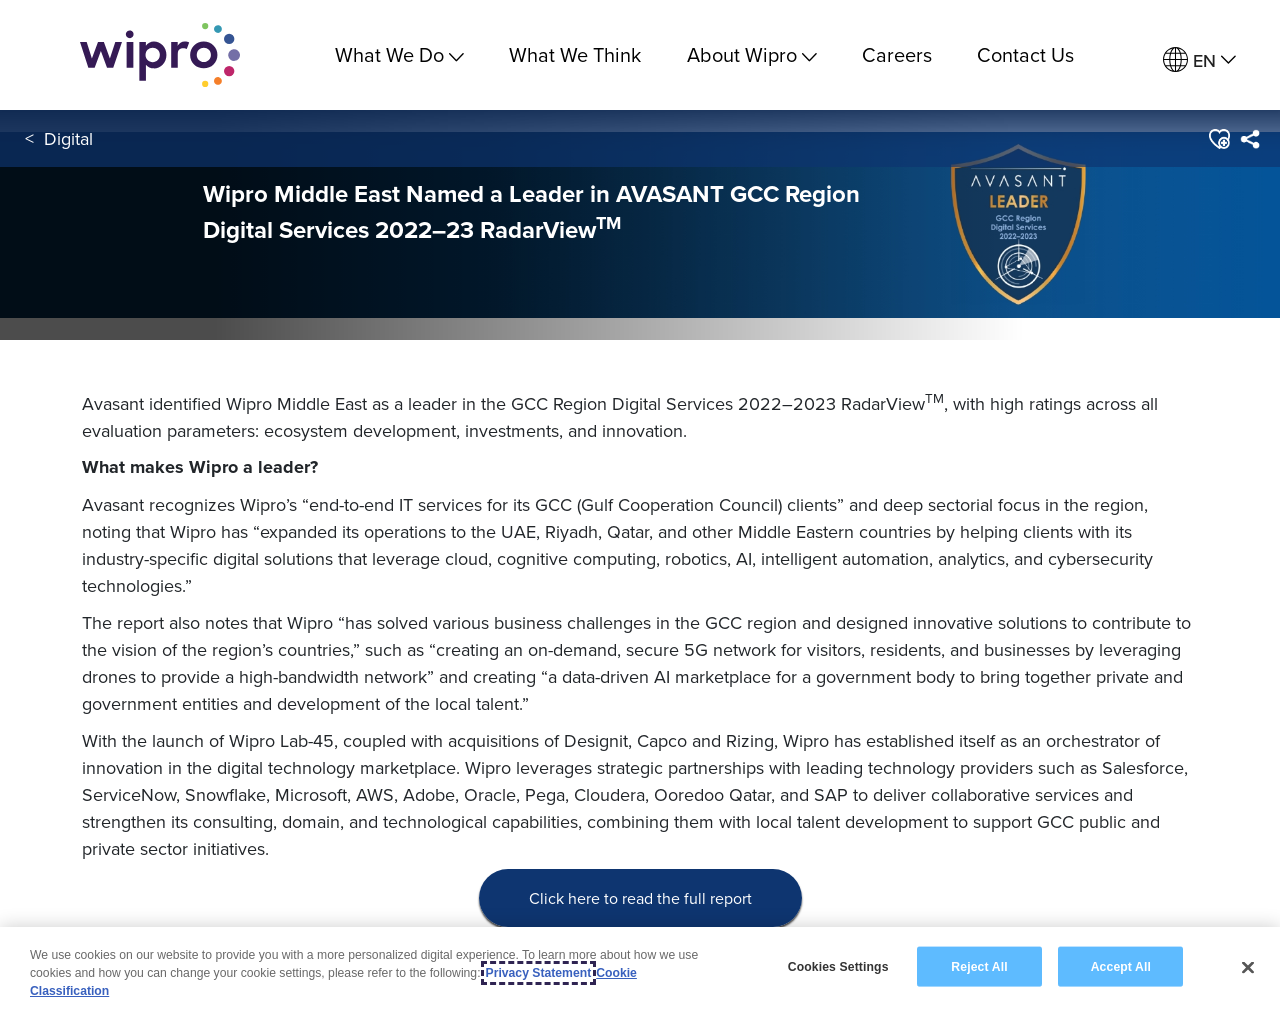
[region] (640, 968)
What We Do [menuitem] (399, 54)
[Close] (1248, 967)
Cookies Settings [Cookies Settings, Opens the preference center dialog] (838, 966)
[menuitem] (1199, 60)
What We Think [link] (575, 54)
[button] (1218, 139)
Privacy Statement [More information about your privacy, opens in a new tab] (539, 973)
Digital (68, 138)
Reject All (979, 966)
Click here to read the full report (640, 898)
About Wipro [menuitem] (752, 54)
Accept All (1121, 966)
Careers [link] (897, 54)
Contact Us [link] (1025, 54)
